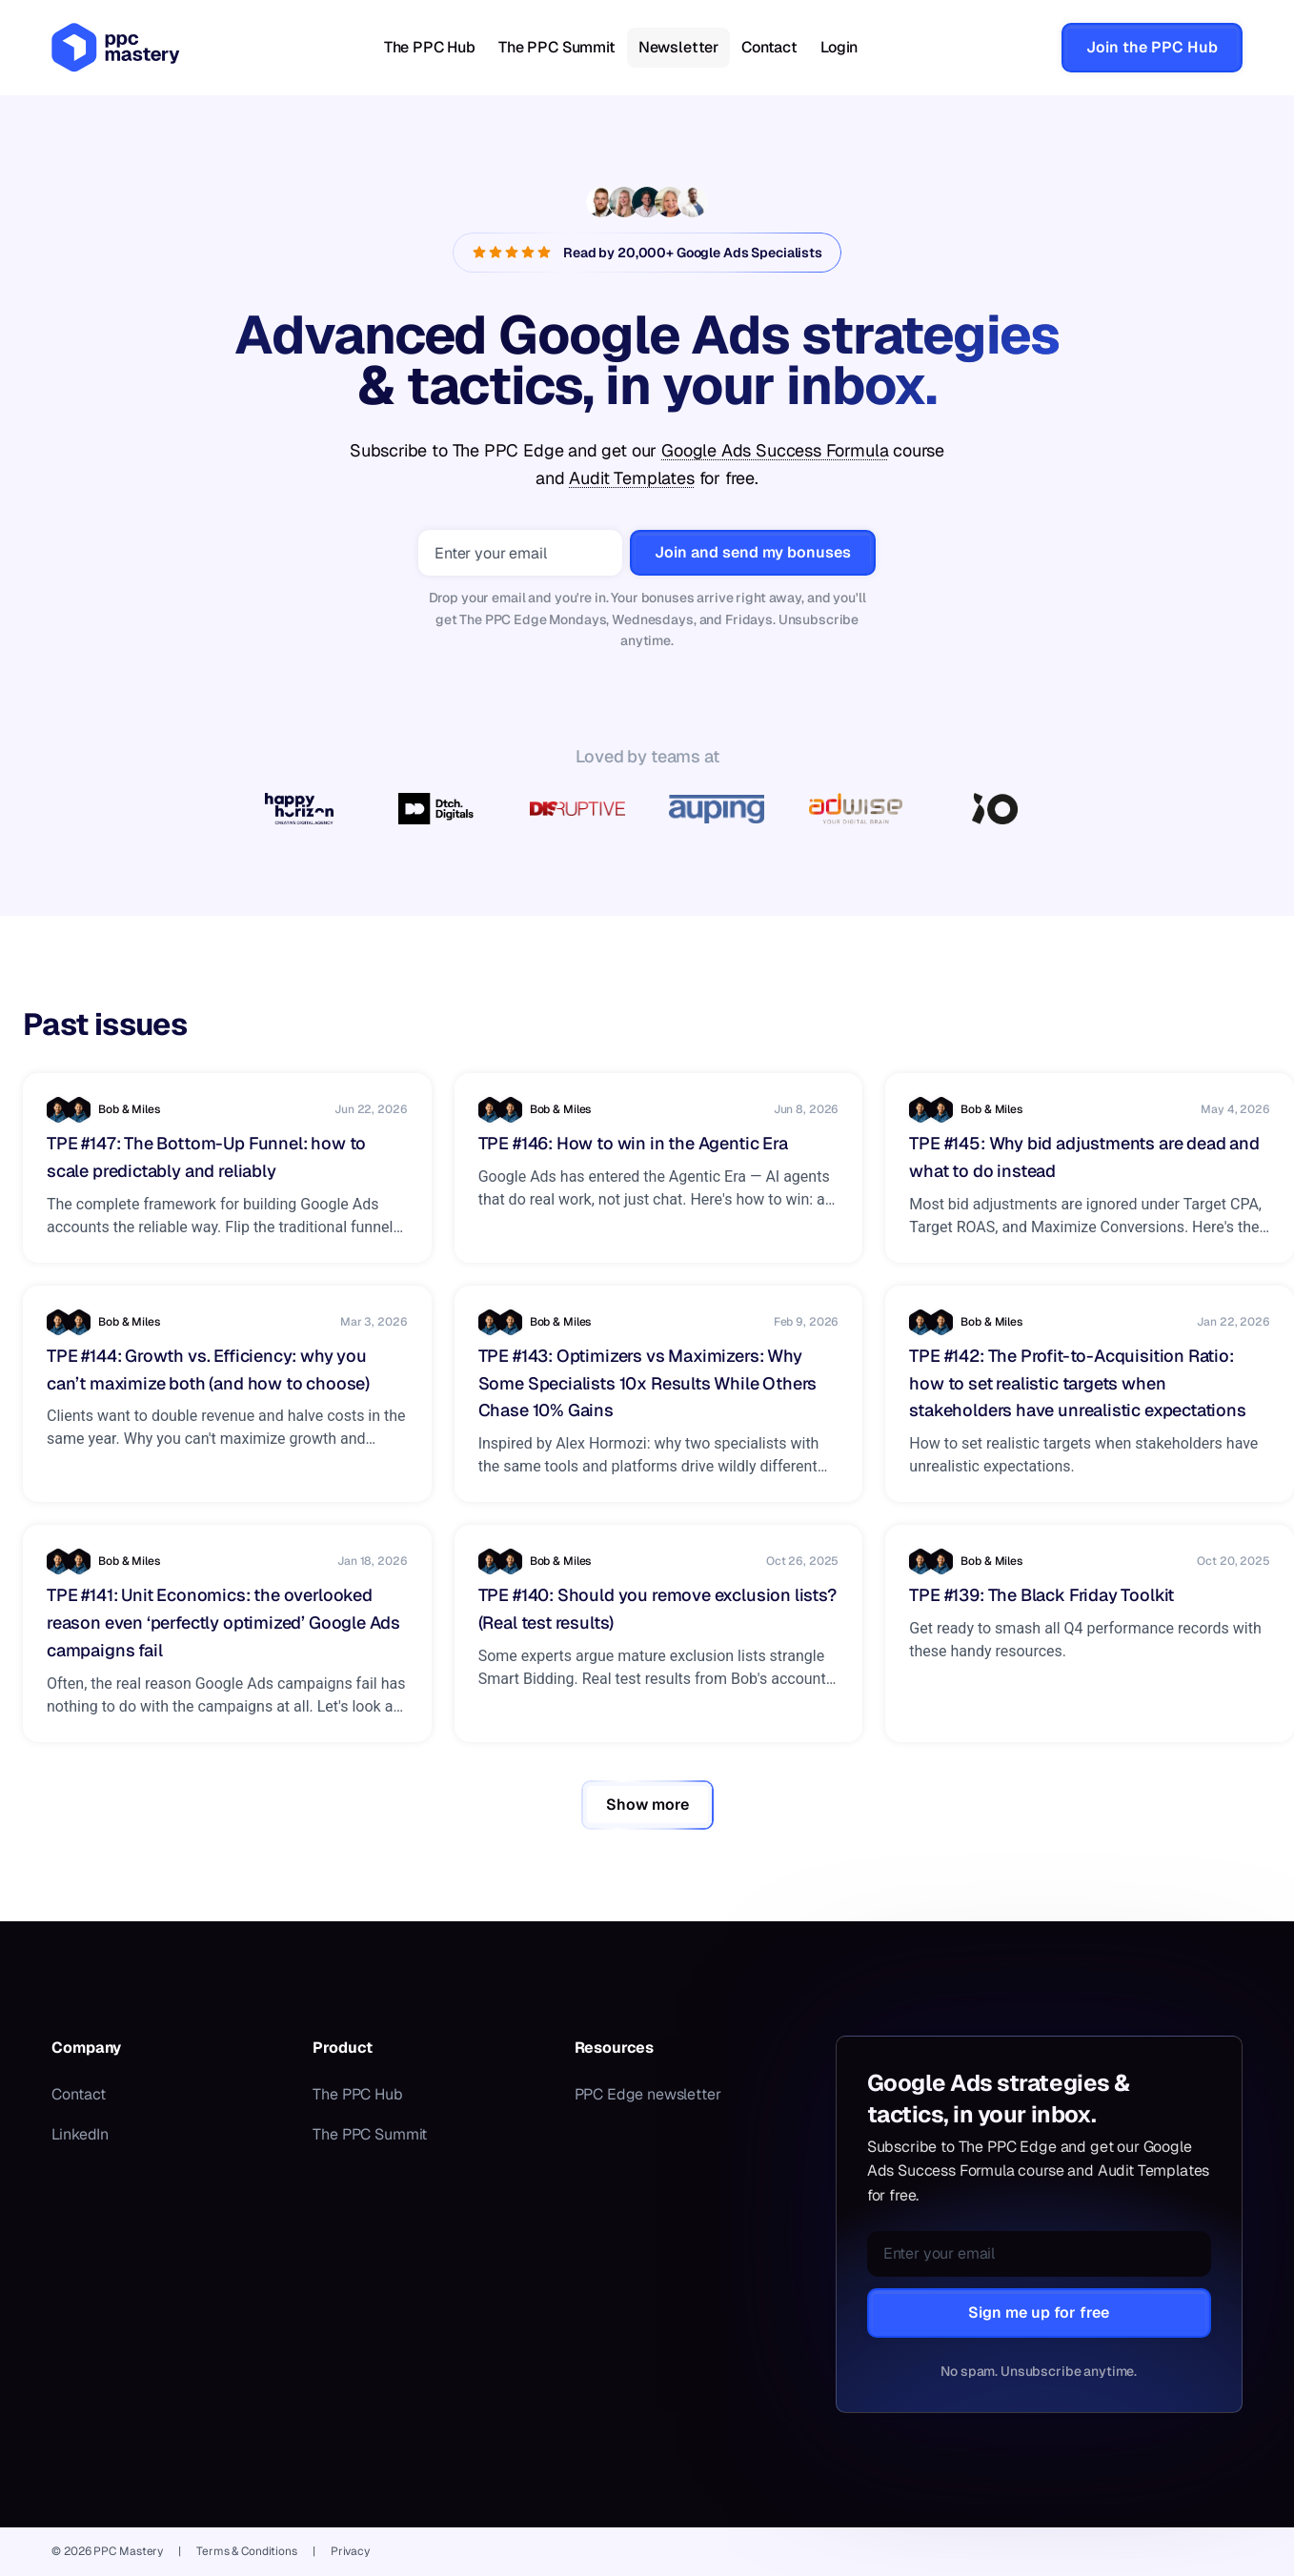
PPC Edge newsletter (648, 2094)
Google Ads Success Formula (774, 450)
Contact (769, 47)
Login (839, 47)
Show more (647, 1805)
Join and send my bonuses (753, 552)
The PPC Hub (429, 47)
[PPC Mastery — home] (116, 47)
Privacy (350, 2551)
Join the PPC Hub (1152, 47)
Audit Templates (631, 478)
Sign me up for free (1038, 2312)
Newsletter (678, 47)
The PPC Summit (557, 47)
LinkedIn (80, 2134)
